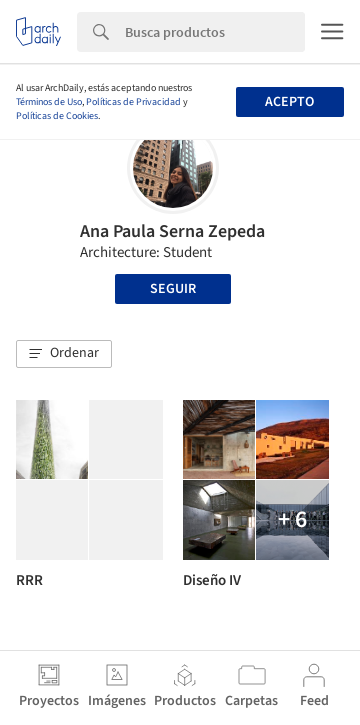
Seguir (173, 289)
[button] (64, 354)
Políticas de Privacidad (133, 102)
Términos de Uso (49, 102)
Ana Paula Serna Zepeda (172, 231)
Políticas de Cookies (57, 116)
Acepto (289, 102)
